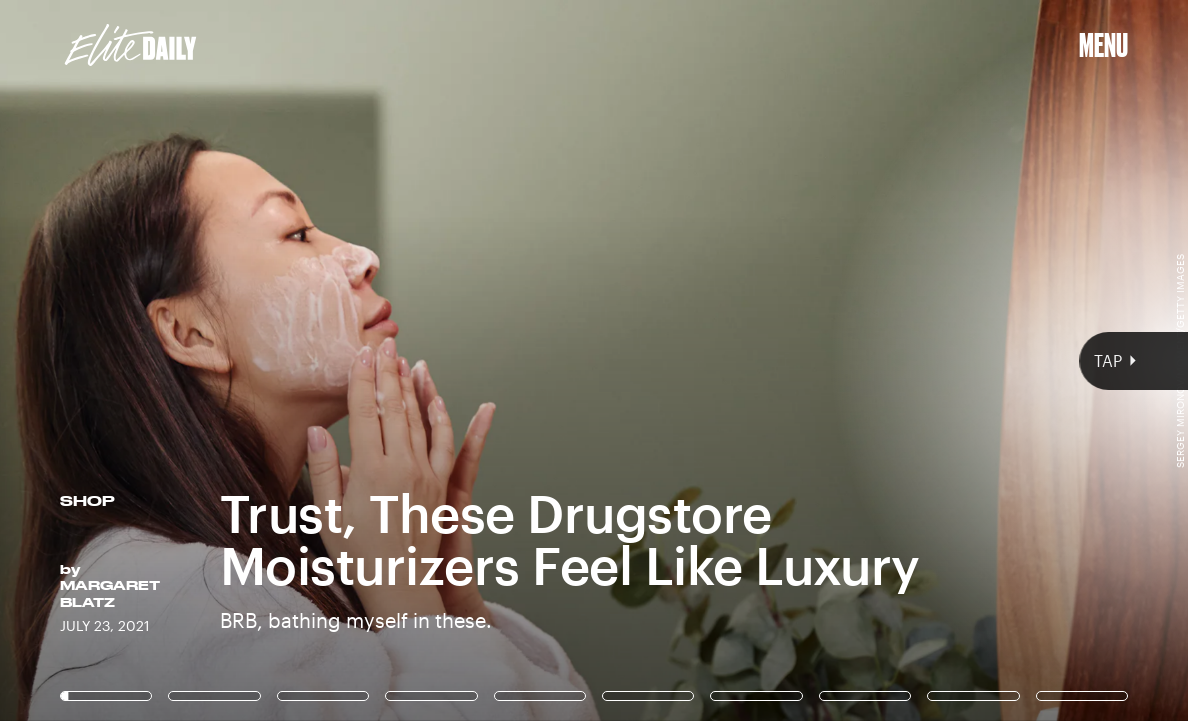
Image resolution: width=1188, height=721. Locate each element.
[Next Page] (790, 360)
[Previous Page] (196, 360)
